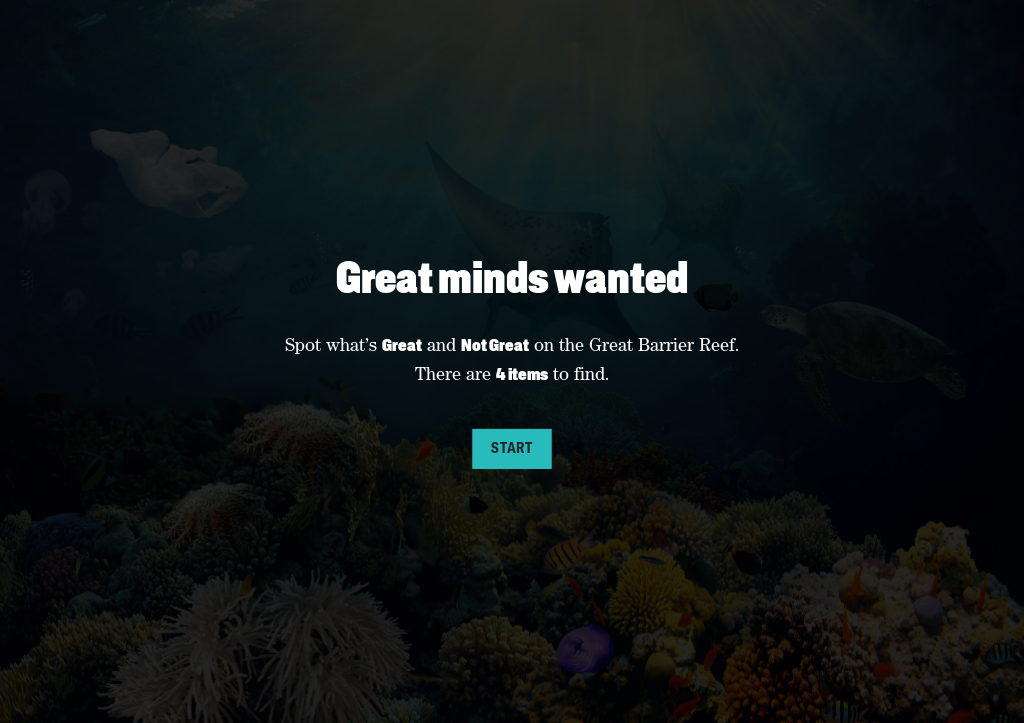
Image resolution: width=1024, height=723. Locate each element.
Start (512, 448)
